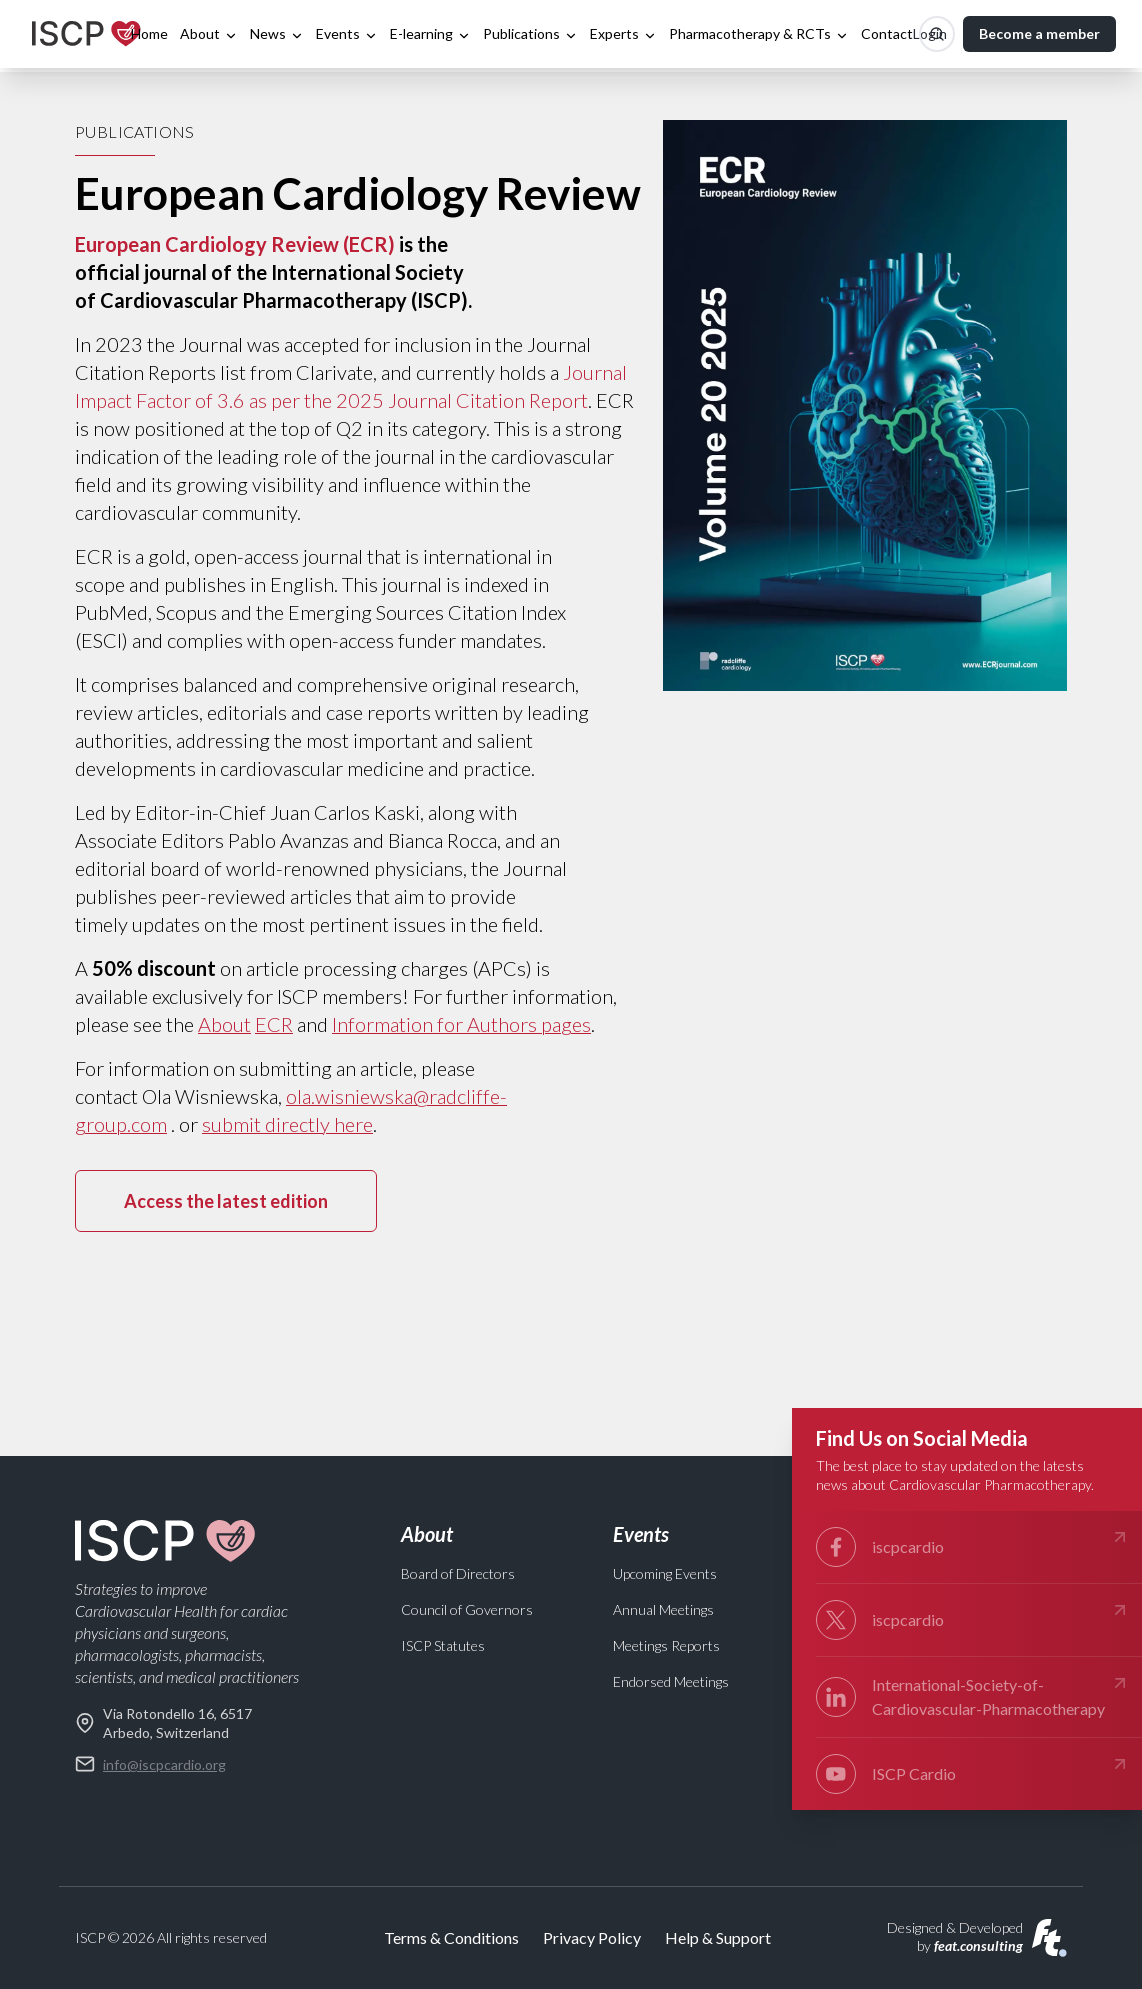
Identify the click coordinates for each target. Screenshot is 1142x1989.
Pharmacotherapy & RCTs (759, 34)
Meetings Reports (666, 1645)
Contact (887, 33)
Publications (530, 34)
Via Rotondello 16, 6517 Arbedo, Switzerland (163, 1723)
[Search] (937, 34)
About (209, 34)
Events (347, 34)
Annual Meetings (663, 1609)
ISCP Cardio (973, 1774)
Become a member (1039, 33)
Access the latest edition (226, 1201)
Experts (623, 34)
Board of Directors (458, 1573)
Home (149, 33)
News (277, 34)
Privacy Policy (592, 1937)
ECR (274, 1024)
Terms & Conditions (451, 1937)
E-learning (430, 34)
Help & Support (718, 1937)
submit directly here (287, 1124)
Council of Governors (467, 1609)
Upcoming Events (665, 1573)
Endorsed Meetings (671, 1681)
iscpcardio (973, 1547)
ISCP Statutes (443, 1645)
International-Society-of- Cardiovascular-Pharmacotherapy (973, 1695)
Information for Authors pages (461, 1024)
